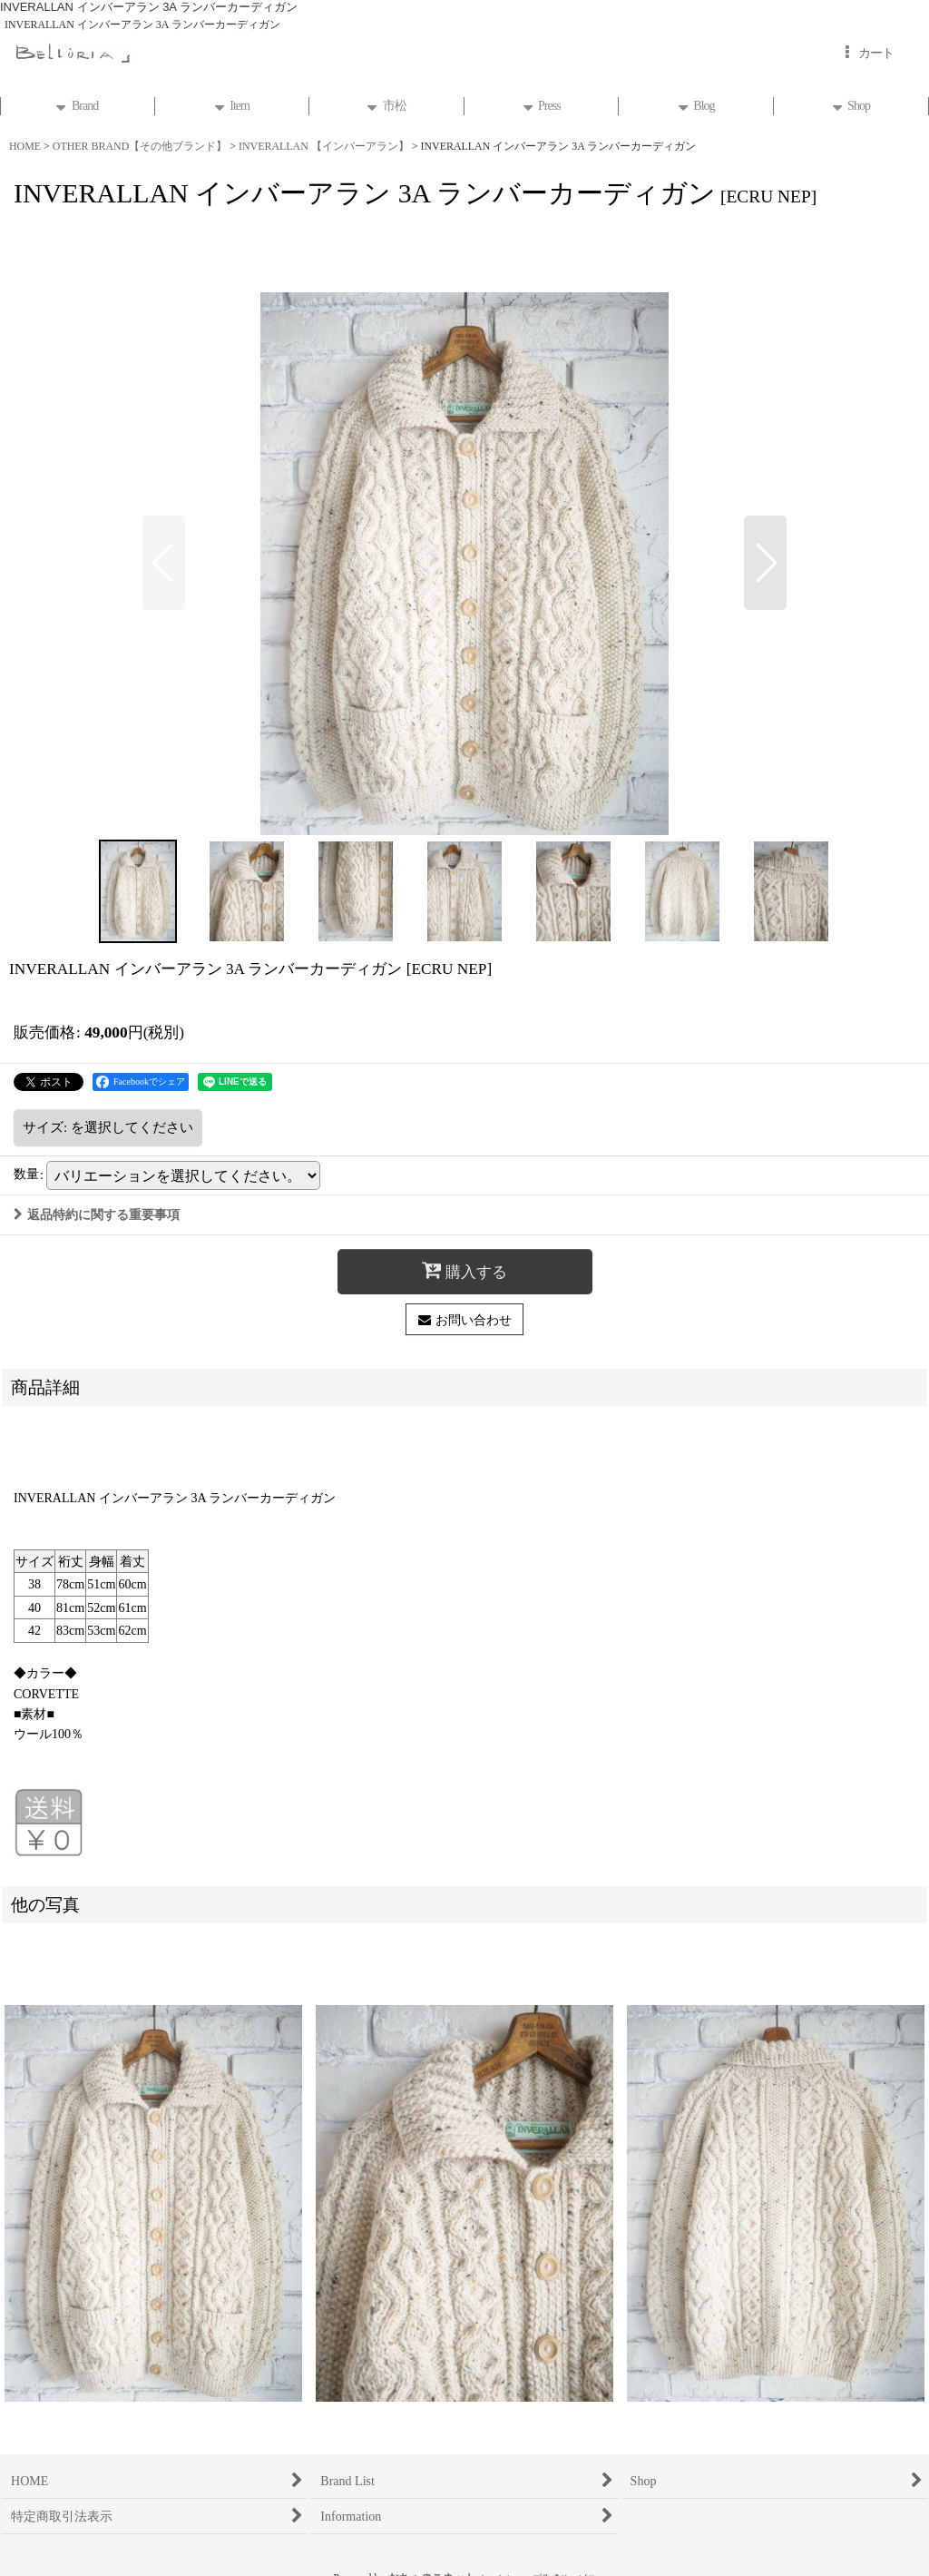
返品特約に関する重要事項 (97, 1214)
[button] (163, 563)
